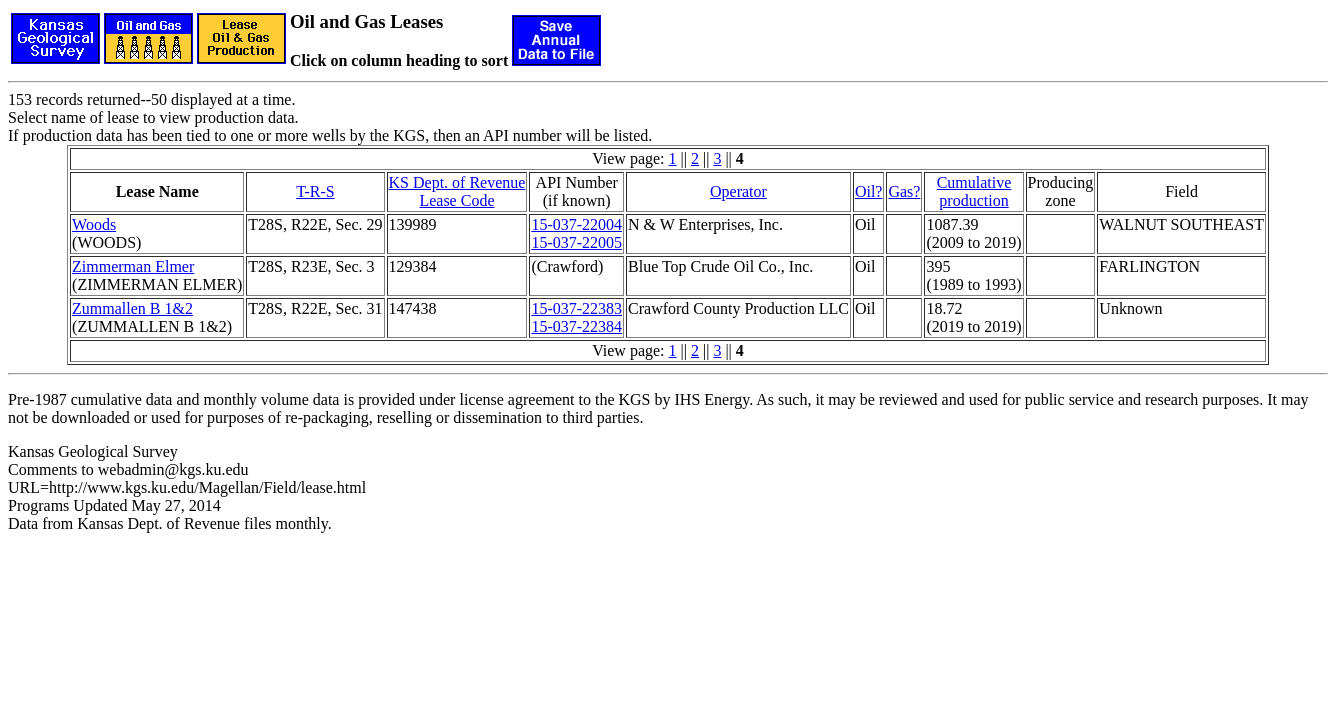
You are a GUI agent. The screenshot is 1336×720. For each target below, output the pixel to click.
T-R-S (315, 191)
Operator (738, 191)
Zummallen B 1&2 (132, 308)
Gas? (904, 191)
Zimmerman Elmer (133, 266)
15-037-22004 (576, 224)
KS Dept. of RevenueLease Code (457, 191)
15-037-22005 (576, 242)
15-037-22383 (576, 308)
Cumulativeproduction (974, 191)
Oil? (869, 191)
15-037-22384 (576, 326)
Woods (94, 224)
